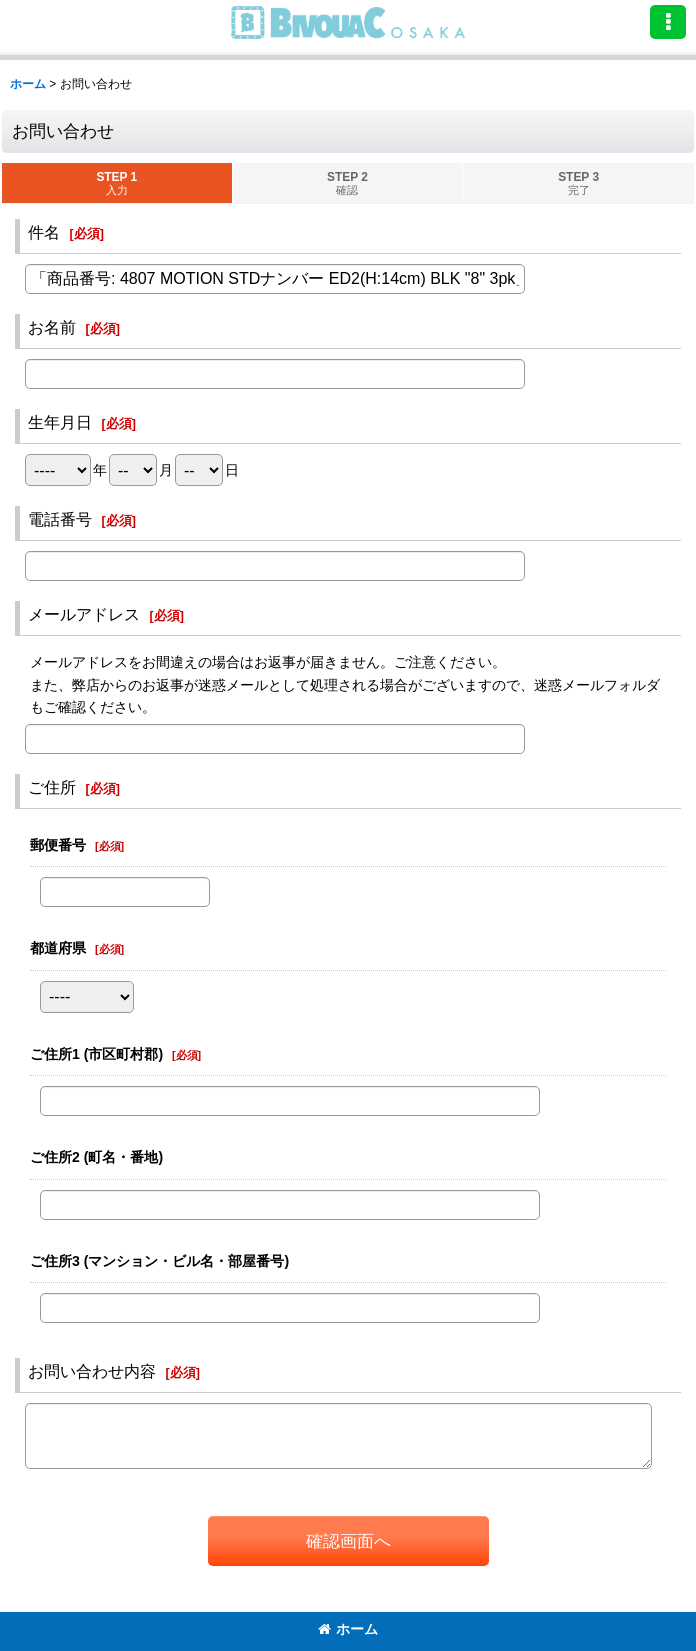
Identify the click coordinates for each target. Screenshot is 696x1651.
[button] (668, 22)
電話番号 (60, 519)
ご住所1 (96, 1054)
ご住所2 (96, 1157)
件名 (44, 232)
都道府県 (58, 948)
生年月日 (60, 422)
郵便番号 (58, 845)
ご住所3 (159, 1261)
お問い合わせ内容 (92, 1371)
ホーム (348, 1629)
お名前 (52, 327)
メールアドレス (84, 614)
